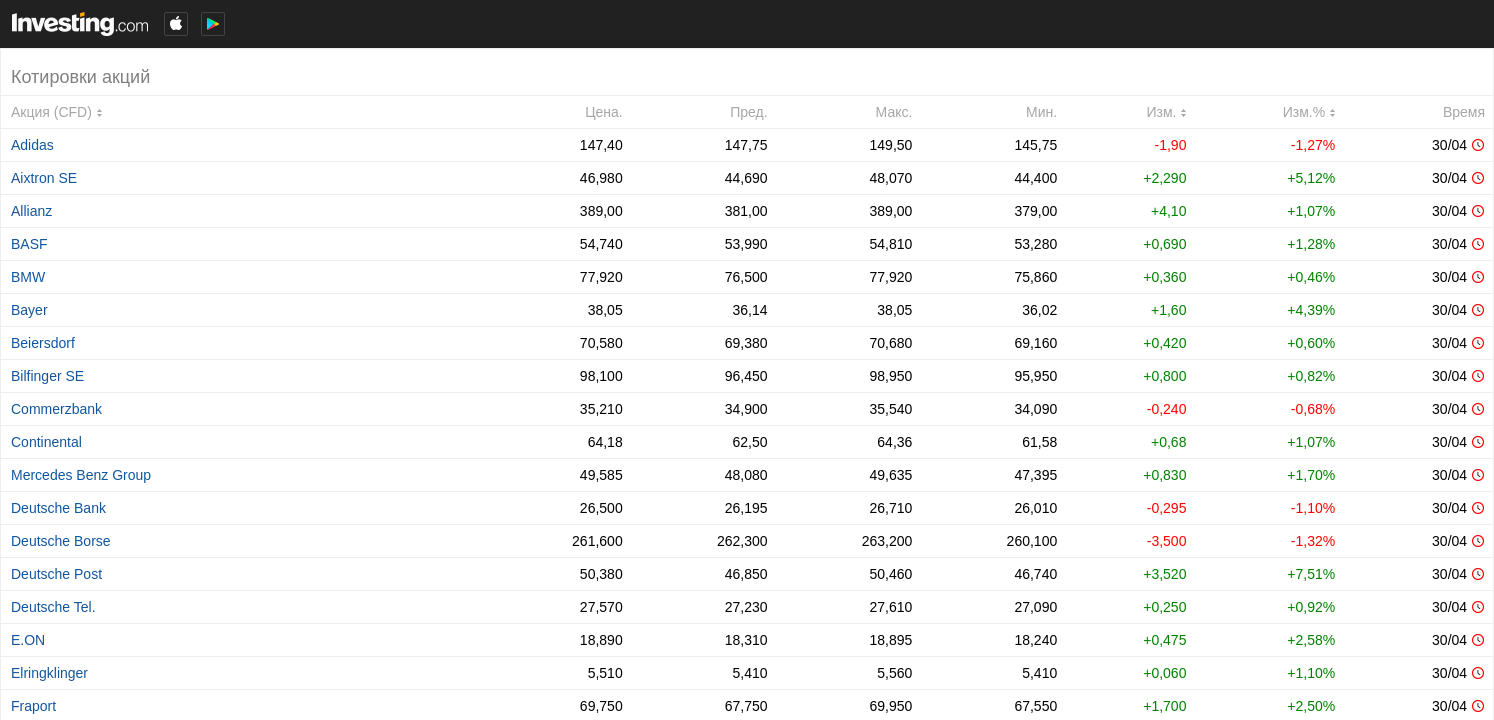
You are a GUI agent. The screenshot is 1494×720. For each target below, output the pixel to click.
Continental (46, 442)
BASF (29, 244)
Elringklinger (49, 673)
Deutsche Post (56, 574)
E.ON (28, 640)
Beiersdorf (43, 343)
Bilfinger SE (47, 376)
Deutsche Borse (61, 541)
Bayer (29, 310)
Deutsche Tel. (53, 607)
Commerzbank (56, 409)
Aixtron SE (44, 178)
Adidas (32, 145)
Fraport (33, 706)
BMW (28, 277)
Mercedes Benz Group (81, 475)
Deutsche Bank (58, 508)
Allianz (31, 211)
